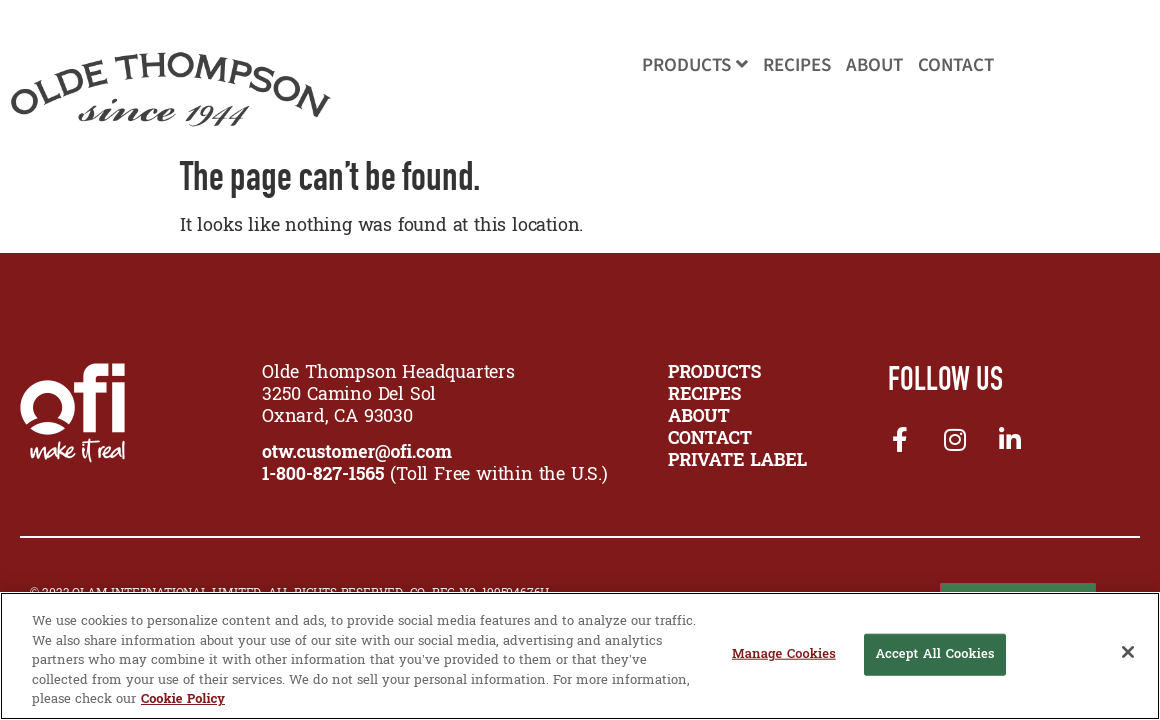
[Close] (1128, 652)
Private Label (737, 461)
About (874, 65)
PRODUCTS (714, 373)
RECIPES (704, 395)
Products (695, 65)
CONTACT (710, 439)
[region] (580, 656)
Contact (956, 65)
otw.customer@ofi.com (357, 453)
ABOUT (699, 417)
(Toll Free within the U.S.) (435, 475)
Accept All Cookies (934, 654)
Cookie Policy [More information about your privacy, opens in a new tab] (183, 699)
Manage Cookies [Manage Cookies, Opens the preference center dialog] (784, 654)
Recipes (797, 65)
